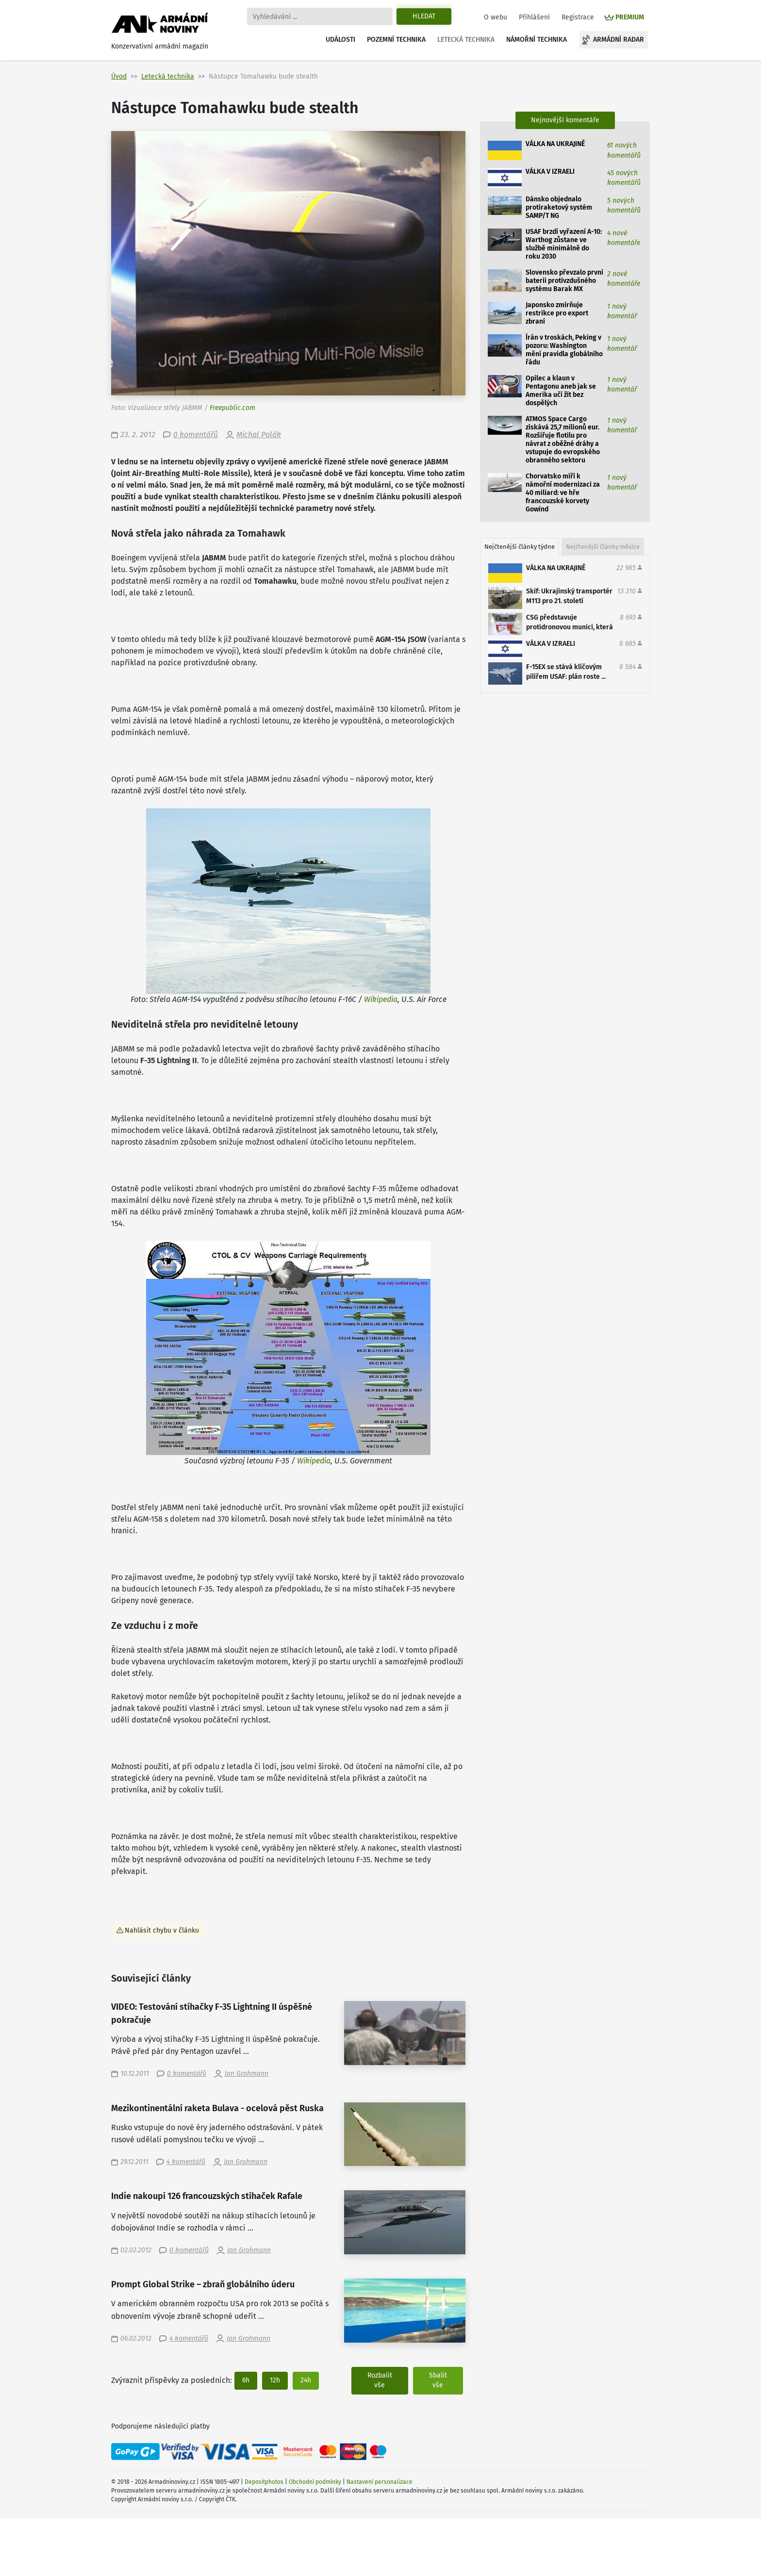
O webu (495, 17)
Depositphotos (264, 2481)
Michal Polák (258, 434)
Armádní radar (618, 39)
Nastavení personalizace (380, 2481)
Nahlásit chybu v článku (162, 1930)
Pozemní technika (396, 39)
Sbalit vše (438, 2380)
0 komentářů (195, 434)
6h (245, 2380)
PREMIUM (629, 17)
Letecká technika (466, 39)
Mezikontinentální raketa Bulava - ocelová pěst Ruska (217, 2108)
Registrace (578, 17)
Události (340, 39)
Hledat (424, 16)
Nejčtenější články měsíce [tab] (603, 546)
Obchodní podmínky (315, 2481)
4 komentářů (185, 2162)
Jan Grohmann (246, 2073)
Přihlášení (534, 17)
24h (305, 2380)
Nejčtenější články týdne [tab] (519, 546)
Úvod (119, 76)
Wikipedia (380, 999)
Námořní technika (536, 39)
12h (275, 2380)
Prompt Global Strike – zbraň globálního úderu (203, 2285)
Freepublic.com (232, 408)
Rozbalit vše (379, 2380)
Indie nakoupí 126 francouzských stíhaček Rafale (206, 2196)
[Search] (320, 16)
